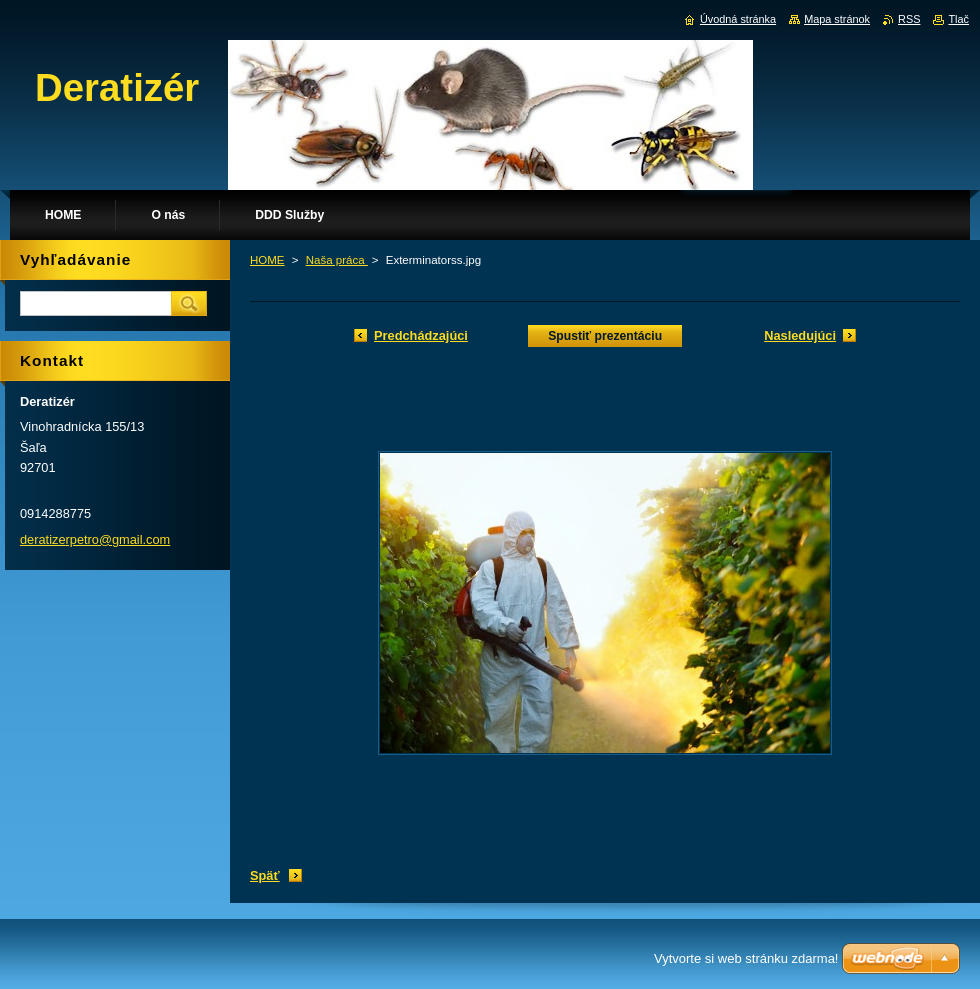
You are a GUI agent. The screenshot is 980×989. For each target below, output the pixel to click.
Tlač (958, 19)
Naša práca (337, 260)
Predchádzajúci (421, 335)
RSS (909, 19)
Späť (265, 875)
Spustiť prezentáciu (605, 336)
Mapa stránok (837, 19)
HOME (267, 260)
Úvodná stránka (738, 19)
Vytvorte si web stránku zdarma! (746, 958)
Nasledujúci (800, 335)
